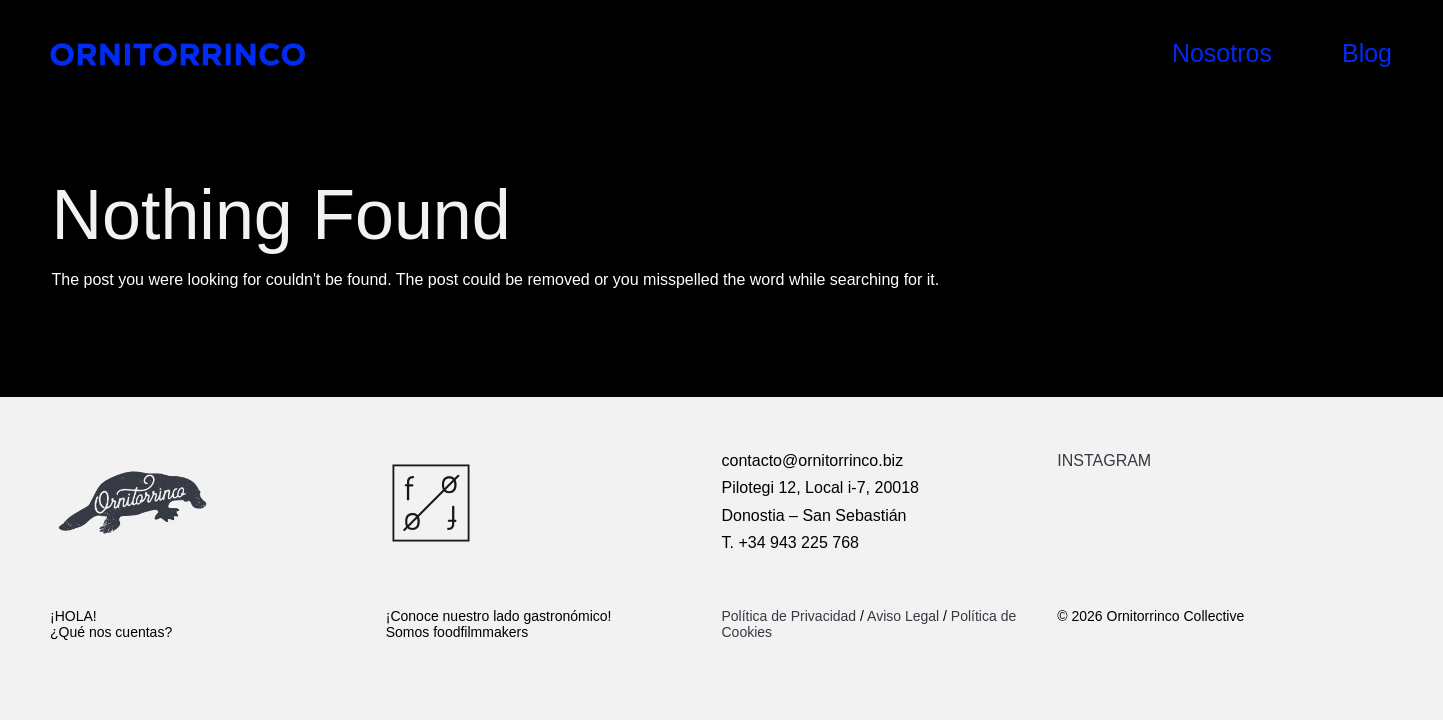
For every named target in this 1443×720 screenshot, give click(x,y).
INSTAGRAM (1104, 460)
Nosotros (1222, 53)
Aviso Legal (903, 616)
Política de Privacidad (791, 616)
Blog (1367, 53)
